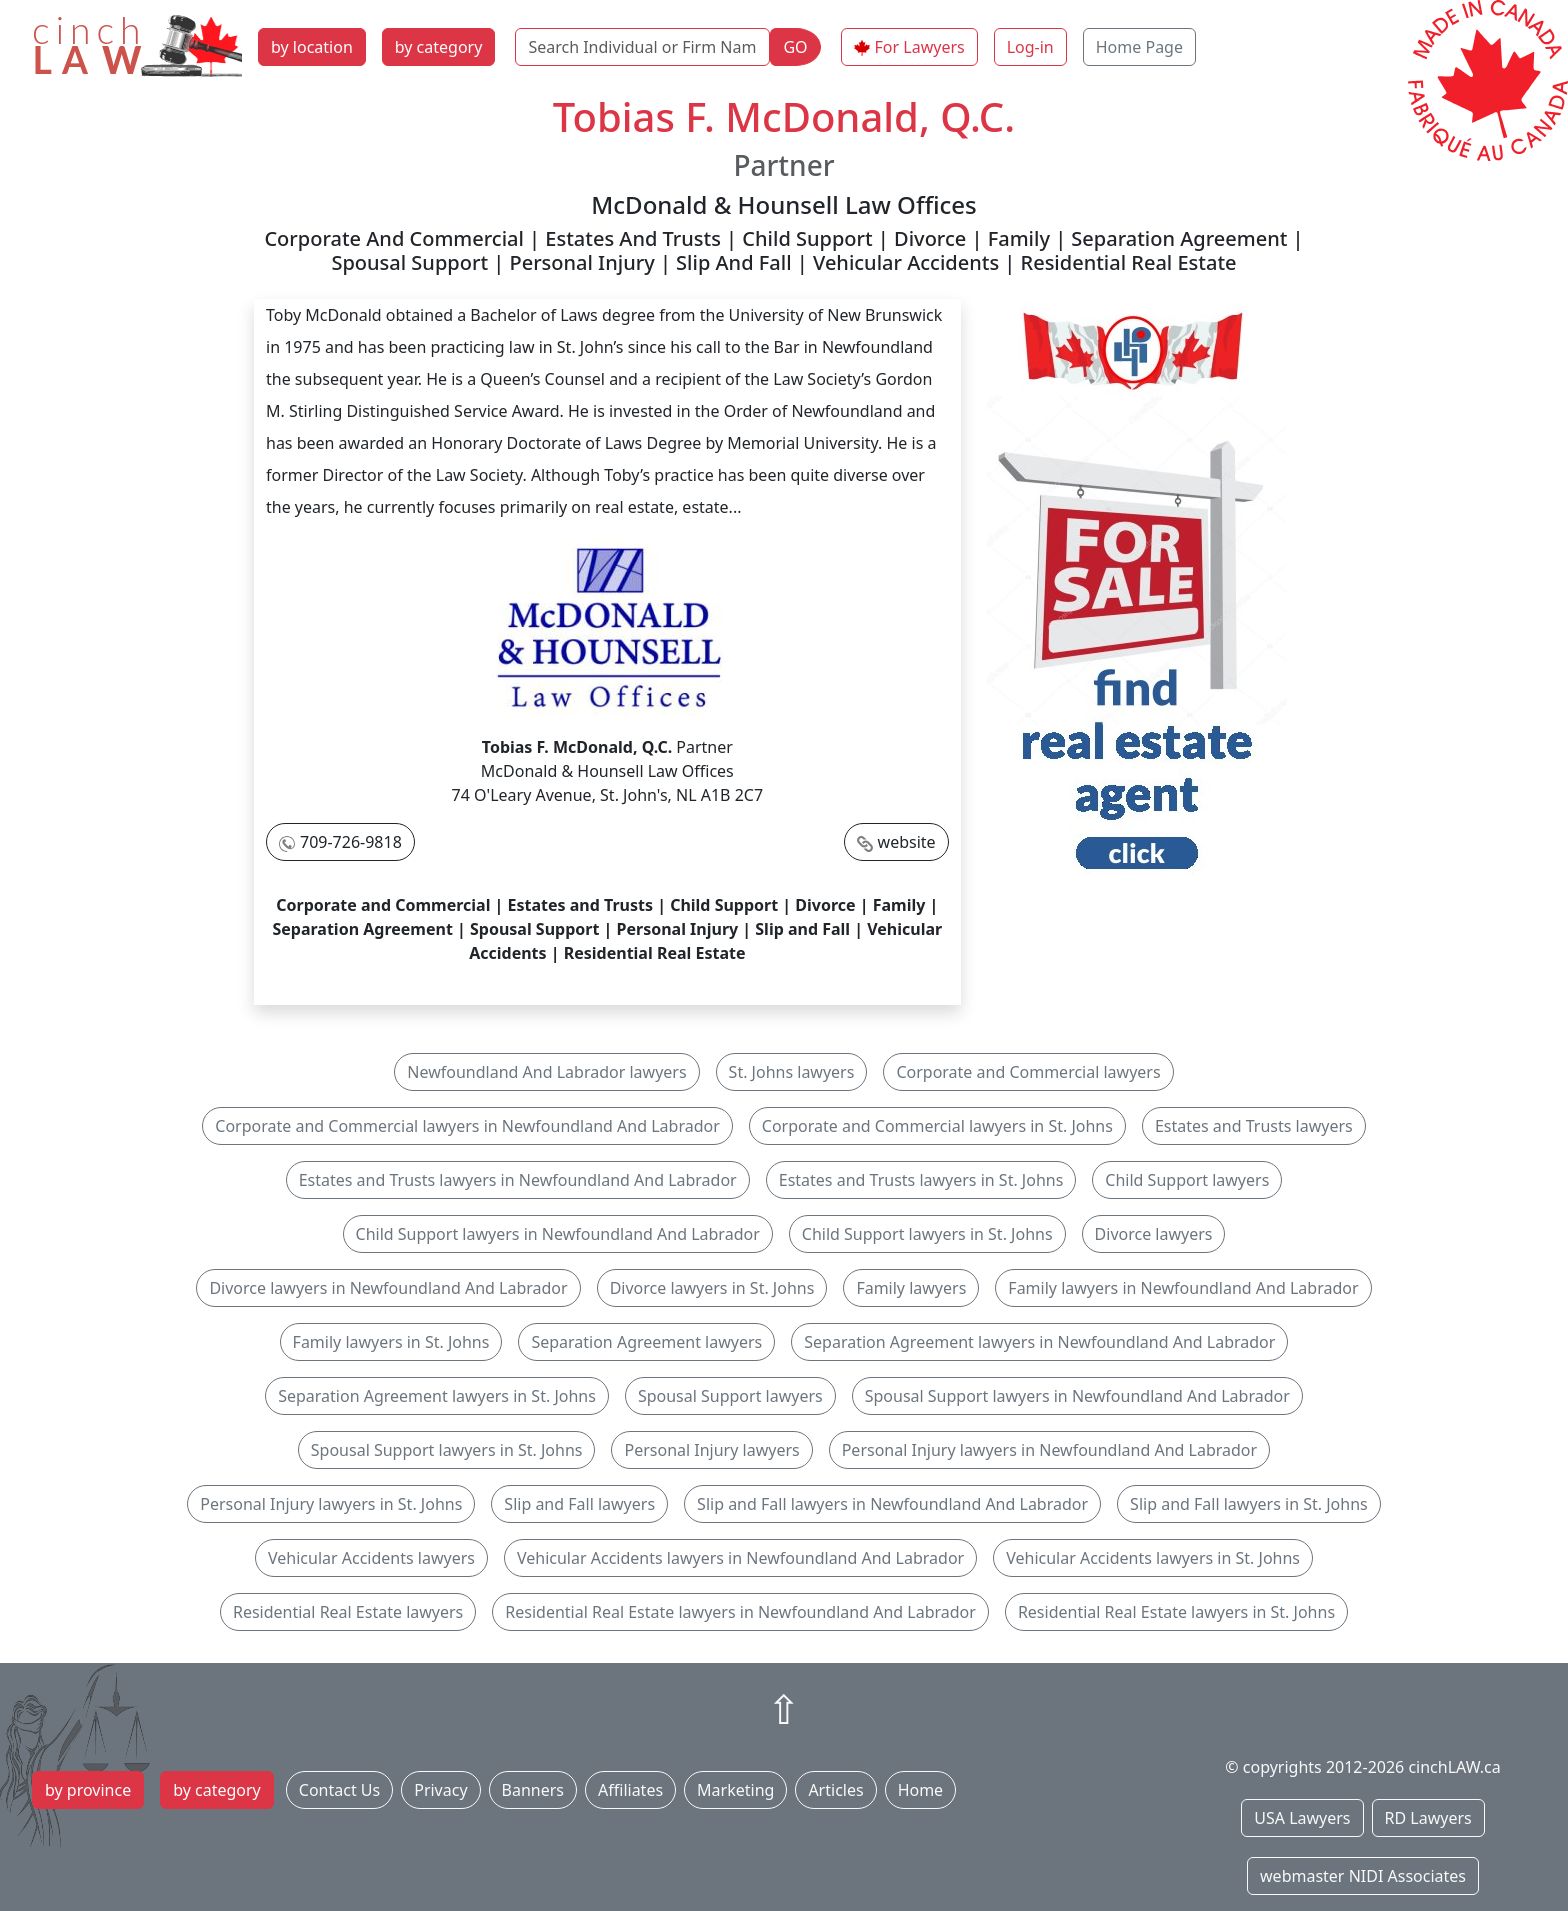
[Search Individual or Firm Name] (642, 47)
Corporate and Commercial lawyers (1028, 1072)
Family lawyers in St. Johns (391, 1342)
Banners (533, 1790)
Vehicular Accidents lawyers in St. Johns (1153, 1558)
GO (795, 47)
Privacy (440, 1790)
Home (921, 1790)
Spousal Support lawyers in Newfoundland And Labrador (1077, 1396)
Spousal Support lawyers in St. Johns (447, 1450)
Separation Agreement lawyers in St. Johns (437, 1396)
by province (88, 1790)
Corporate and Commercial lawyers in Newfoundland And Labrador (467, 1126)
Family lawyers (911, 1288)
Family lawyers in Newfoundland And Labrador (1183, 1288)
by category (439, 47)
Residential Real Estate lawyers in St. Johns (1176, 1612)
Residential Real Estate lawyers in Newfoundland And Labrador (740, 1612)
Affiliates (630, 1790)
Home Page (1139, 47)
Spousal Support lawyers (730, 1396)
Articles (835, 1790)
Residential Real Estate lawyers (348, 1612)
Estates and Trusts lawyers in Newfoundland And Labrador (518, 1180)
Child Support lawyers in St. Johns (927, 1234)
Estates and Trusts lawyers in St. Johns (921, 1180)
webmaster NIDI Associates (1363, 1876)
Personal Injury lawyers (711, 1450)
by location (312, 47)
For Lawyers (920, 47)
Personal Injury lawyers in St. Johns (331, 1504)
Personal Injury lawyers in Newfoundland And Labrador (1049, 1450)
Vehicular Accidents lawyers (371, 1558)
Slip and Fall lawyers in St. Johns (1249, 1504)
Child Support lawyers (1187, 1180)
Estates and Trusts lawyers (1254, 1126)
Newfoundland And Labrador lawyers (546, 1072)
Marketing (735, 1790)
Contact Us (339, 1790)
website (907, 842)
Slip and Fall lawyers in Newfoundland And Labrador (892, 1504)
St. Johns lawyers (792, 1072)
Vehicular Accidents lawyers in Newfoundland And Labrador (740, 1558)
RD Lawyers (1428, 1818)
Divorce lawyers (1154, 1234)
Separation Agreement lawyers (646, 1342)
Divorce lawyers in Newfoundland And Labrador (388, 1288)
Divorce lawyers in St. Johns (712, 1288)
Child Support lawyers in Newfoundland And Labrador (558, 1234)
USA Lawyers (1302, 1818)
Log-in (1030, 47)
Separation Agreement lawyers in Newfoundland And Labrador (1039, 1342)
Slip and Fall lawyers (579, 1504)
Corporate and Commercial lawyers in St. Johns (937, 1126)
